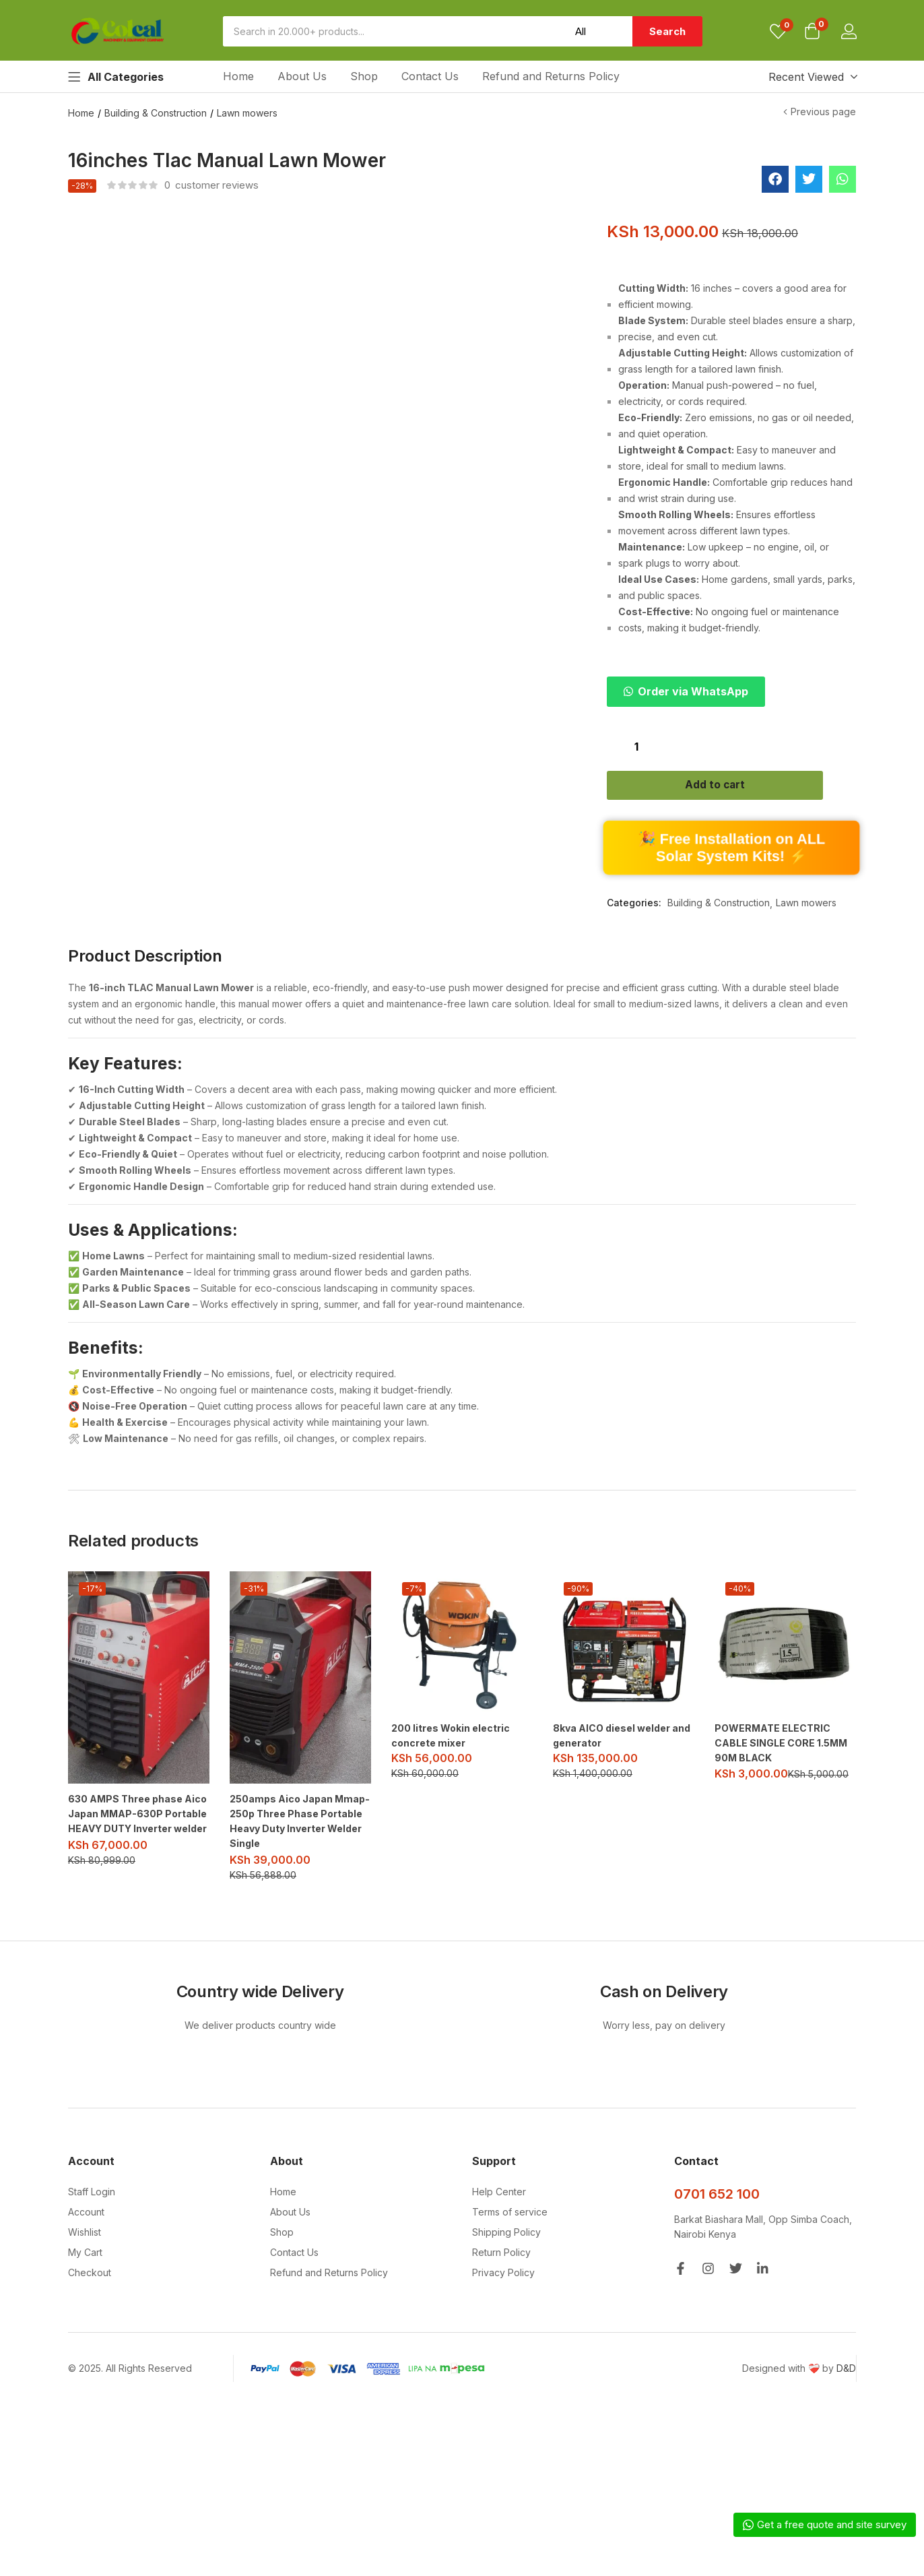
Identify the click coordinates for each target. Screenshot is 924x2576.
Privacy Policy (503, 2305)
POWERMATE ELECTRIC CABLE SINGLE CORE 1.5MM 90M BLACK (781, 1776)
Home (238, 76)
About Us (302, 76)
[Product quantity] (636, 746)
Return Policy (501, 2284)
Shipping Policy (506, 2264)
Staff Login (91, 2224)
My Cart (85, 2284)
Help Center (499, 2224)
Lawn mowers (247, 113)
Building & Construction (155, 113)
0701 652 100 (717, 2226)
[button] (812, 32)
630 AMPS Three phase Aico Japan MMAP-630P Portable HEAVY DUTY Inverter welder (137, 1847)
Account (86, 2244)
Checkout (89, 2305)
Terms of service (510, 2244)
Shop (364, 76)
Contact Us (430, 76)
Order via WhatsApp (693, 691)
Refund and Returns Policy (551, 76)
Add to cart (731, 787)
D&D (846, 2400)
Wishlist (84, 2264)
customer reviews (211, 185)
